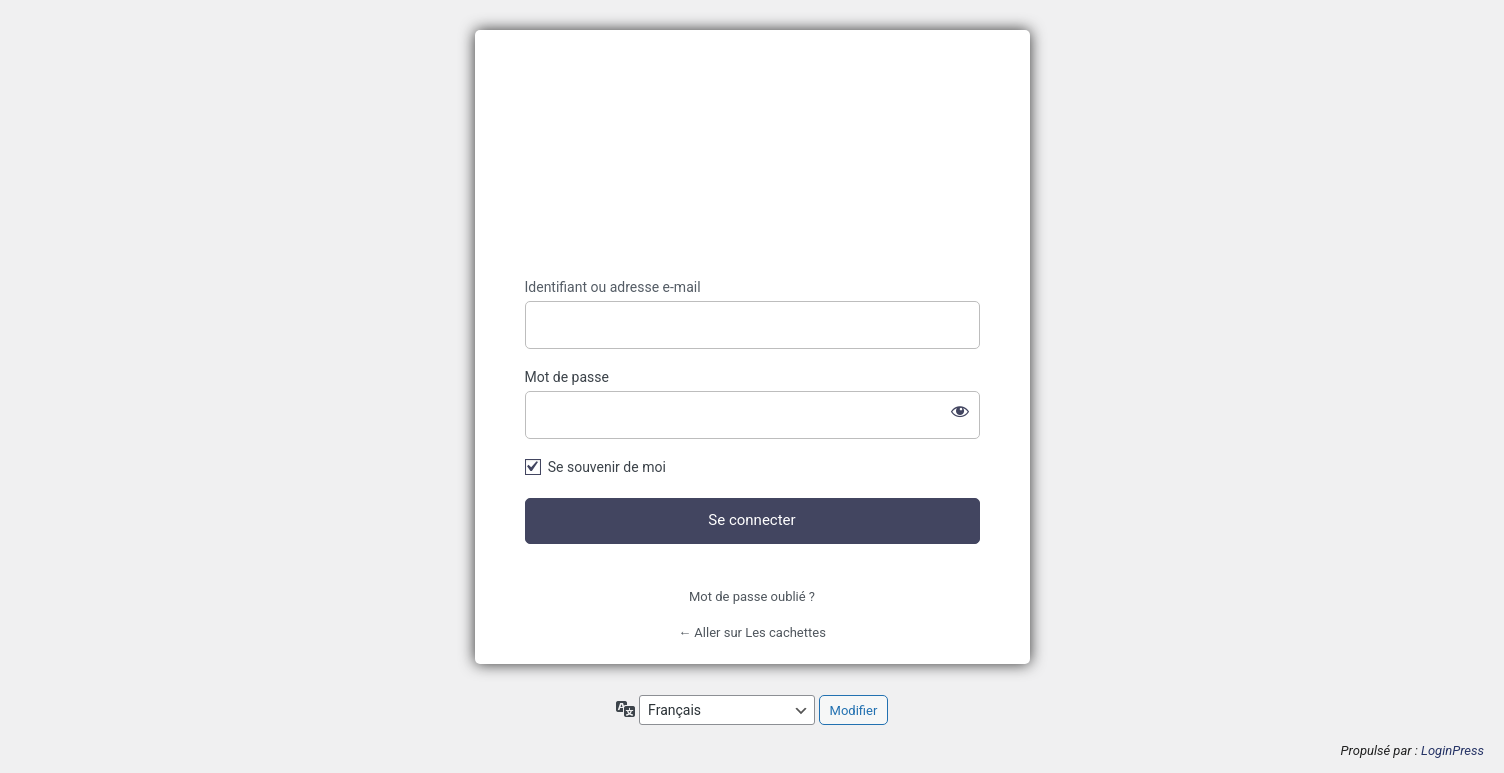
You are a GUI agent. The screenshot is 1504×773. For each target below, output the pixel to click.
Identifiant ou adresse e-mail (613, 287)
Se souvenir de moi (607, 467)
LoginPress (1452, 750)
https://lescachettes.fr (752, 154)
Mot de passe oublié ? (752, 596)
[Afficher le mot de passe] (960, 411)
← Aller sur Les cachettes (752, 632)
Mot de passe (567, 377)
